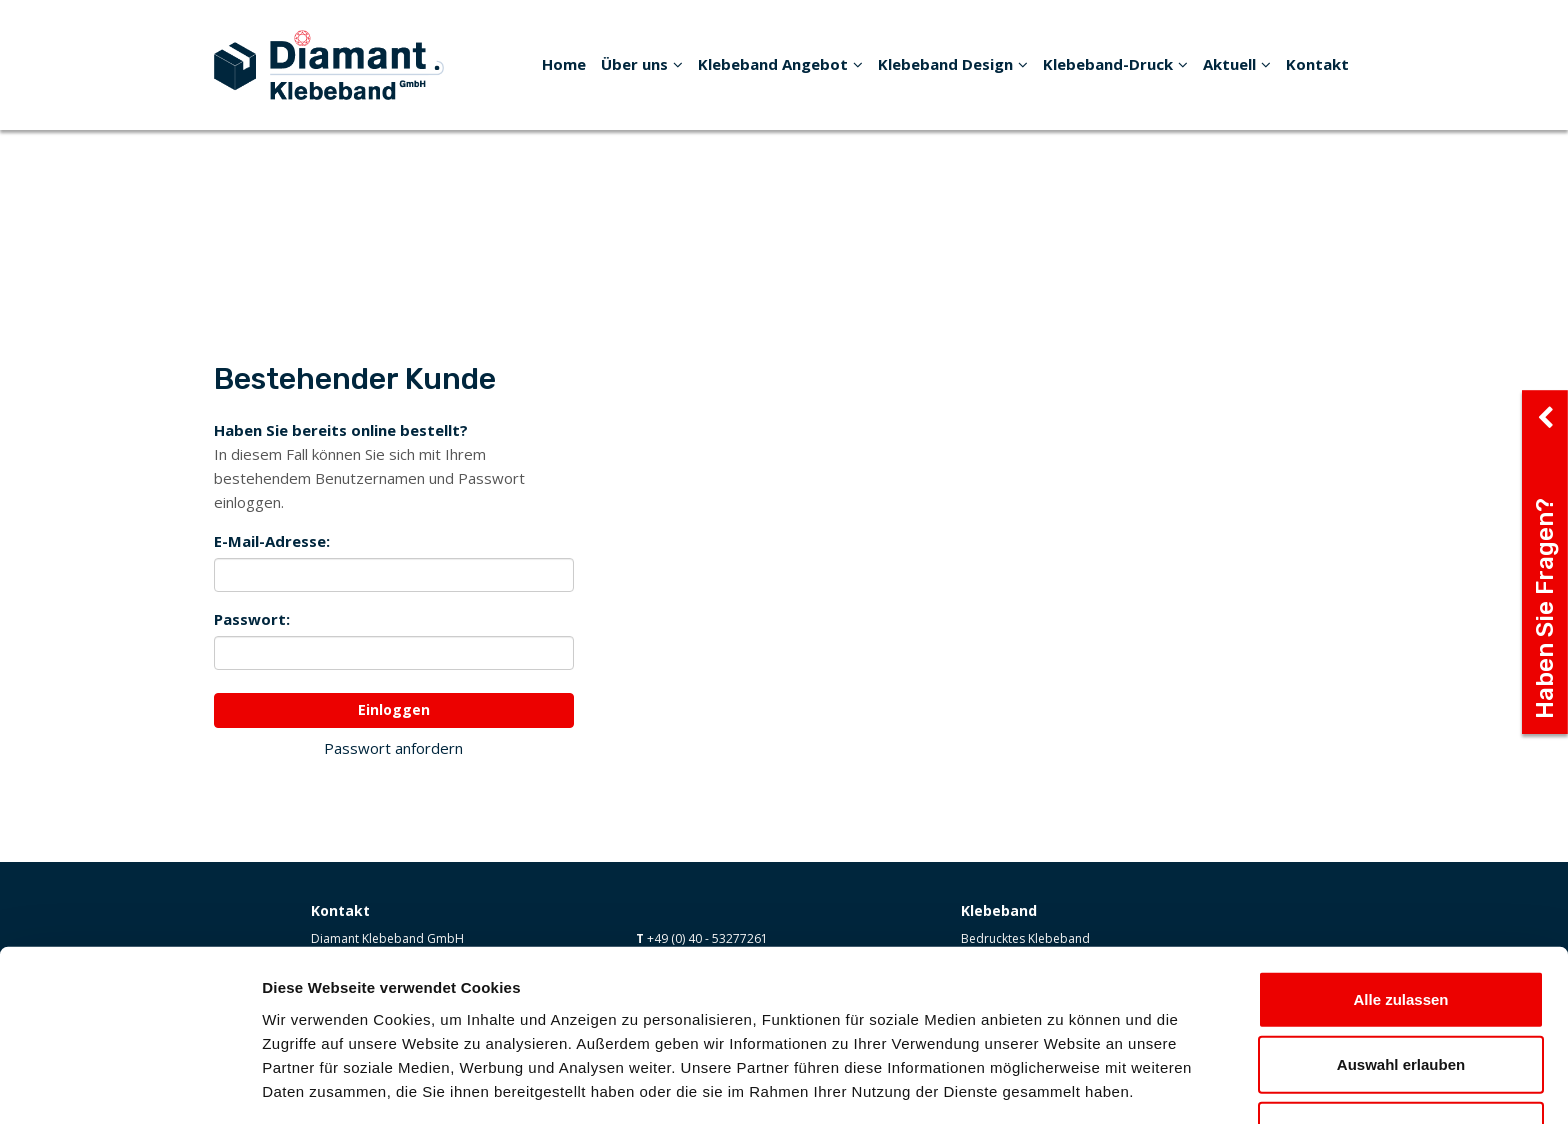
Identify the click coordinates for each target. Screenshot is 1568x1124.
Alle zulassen (1400, 927)
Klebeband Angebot (780, 64)
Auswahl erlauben (1401, 993)
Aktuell (1237, 64)
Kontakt (1317, 64)
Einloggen (394, 709)
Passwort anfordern (393, 748)
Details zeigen (1063, 1084)
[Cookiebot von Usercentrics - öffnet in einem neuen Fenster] (129, 1085)
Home (564, 64)
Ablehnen (1401, 1058)
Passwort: (252, 619)
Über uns (642, 64)
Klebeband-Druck (1115, 64)
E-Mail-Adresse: (272, 541)
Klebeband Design (953, 64)
